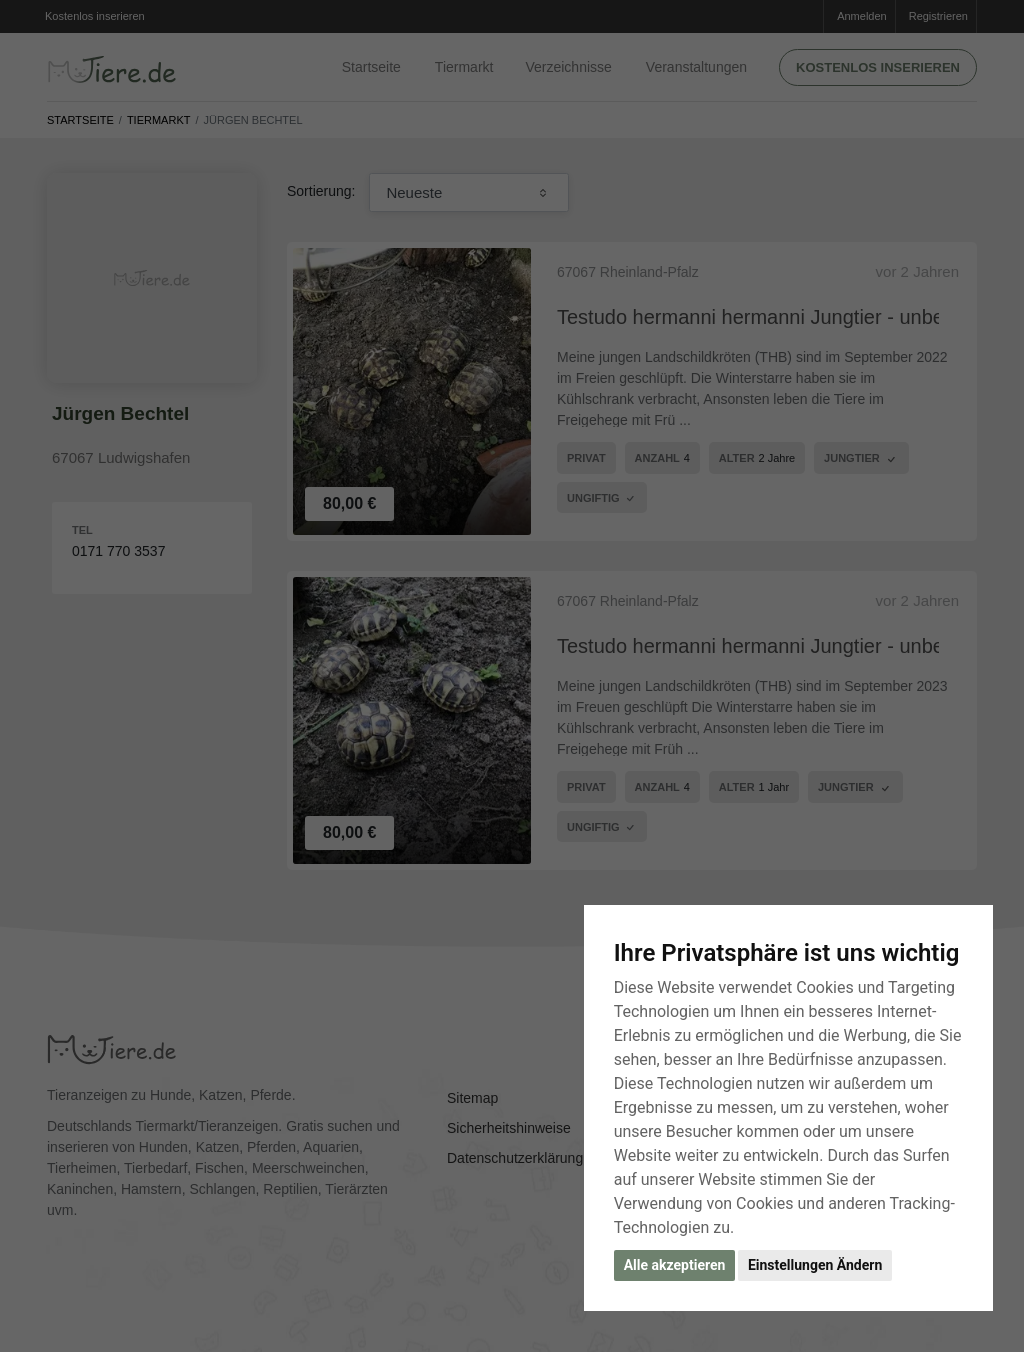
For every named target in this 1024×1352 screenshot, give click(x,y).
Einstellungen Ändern (815, 1265)
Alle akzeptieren (675, 1265)
